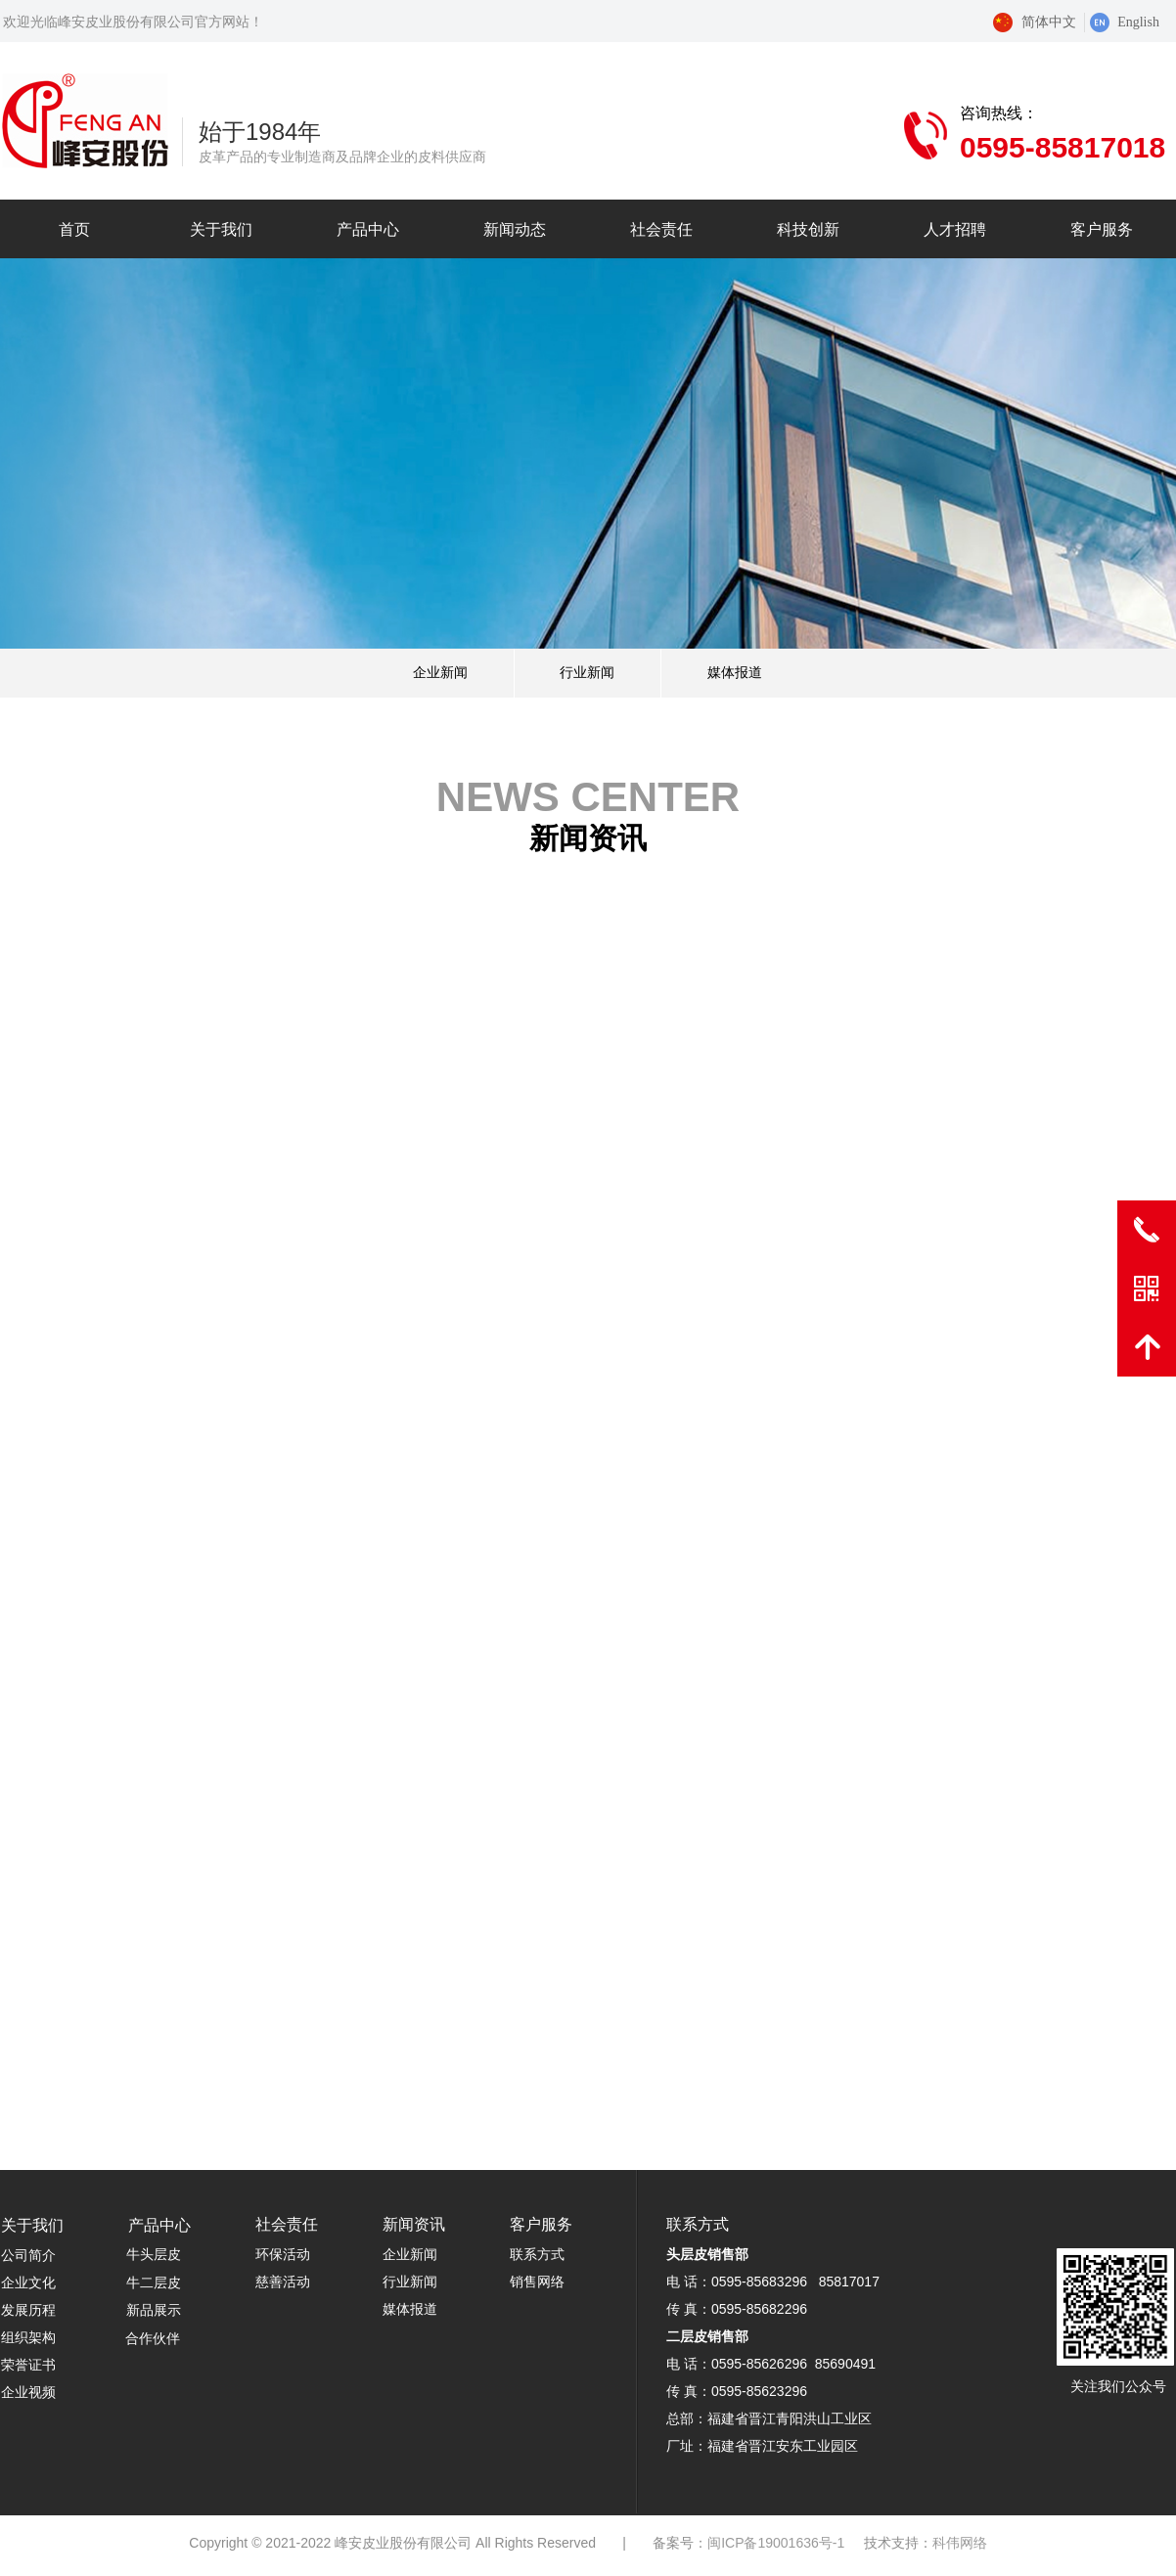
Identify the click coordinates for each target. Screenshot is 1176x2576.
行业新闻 (587, 672)
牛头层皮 (153, 2254)
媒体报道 (734, 672)
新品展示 (153, 2310)
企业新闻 (440, 672)
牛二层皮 (153, 2283)
